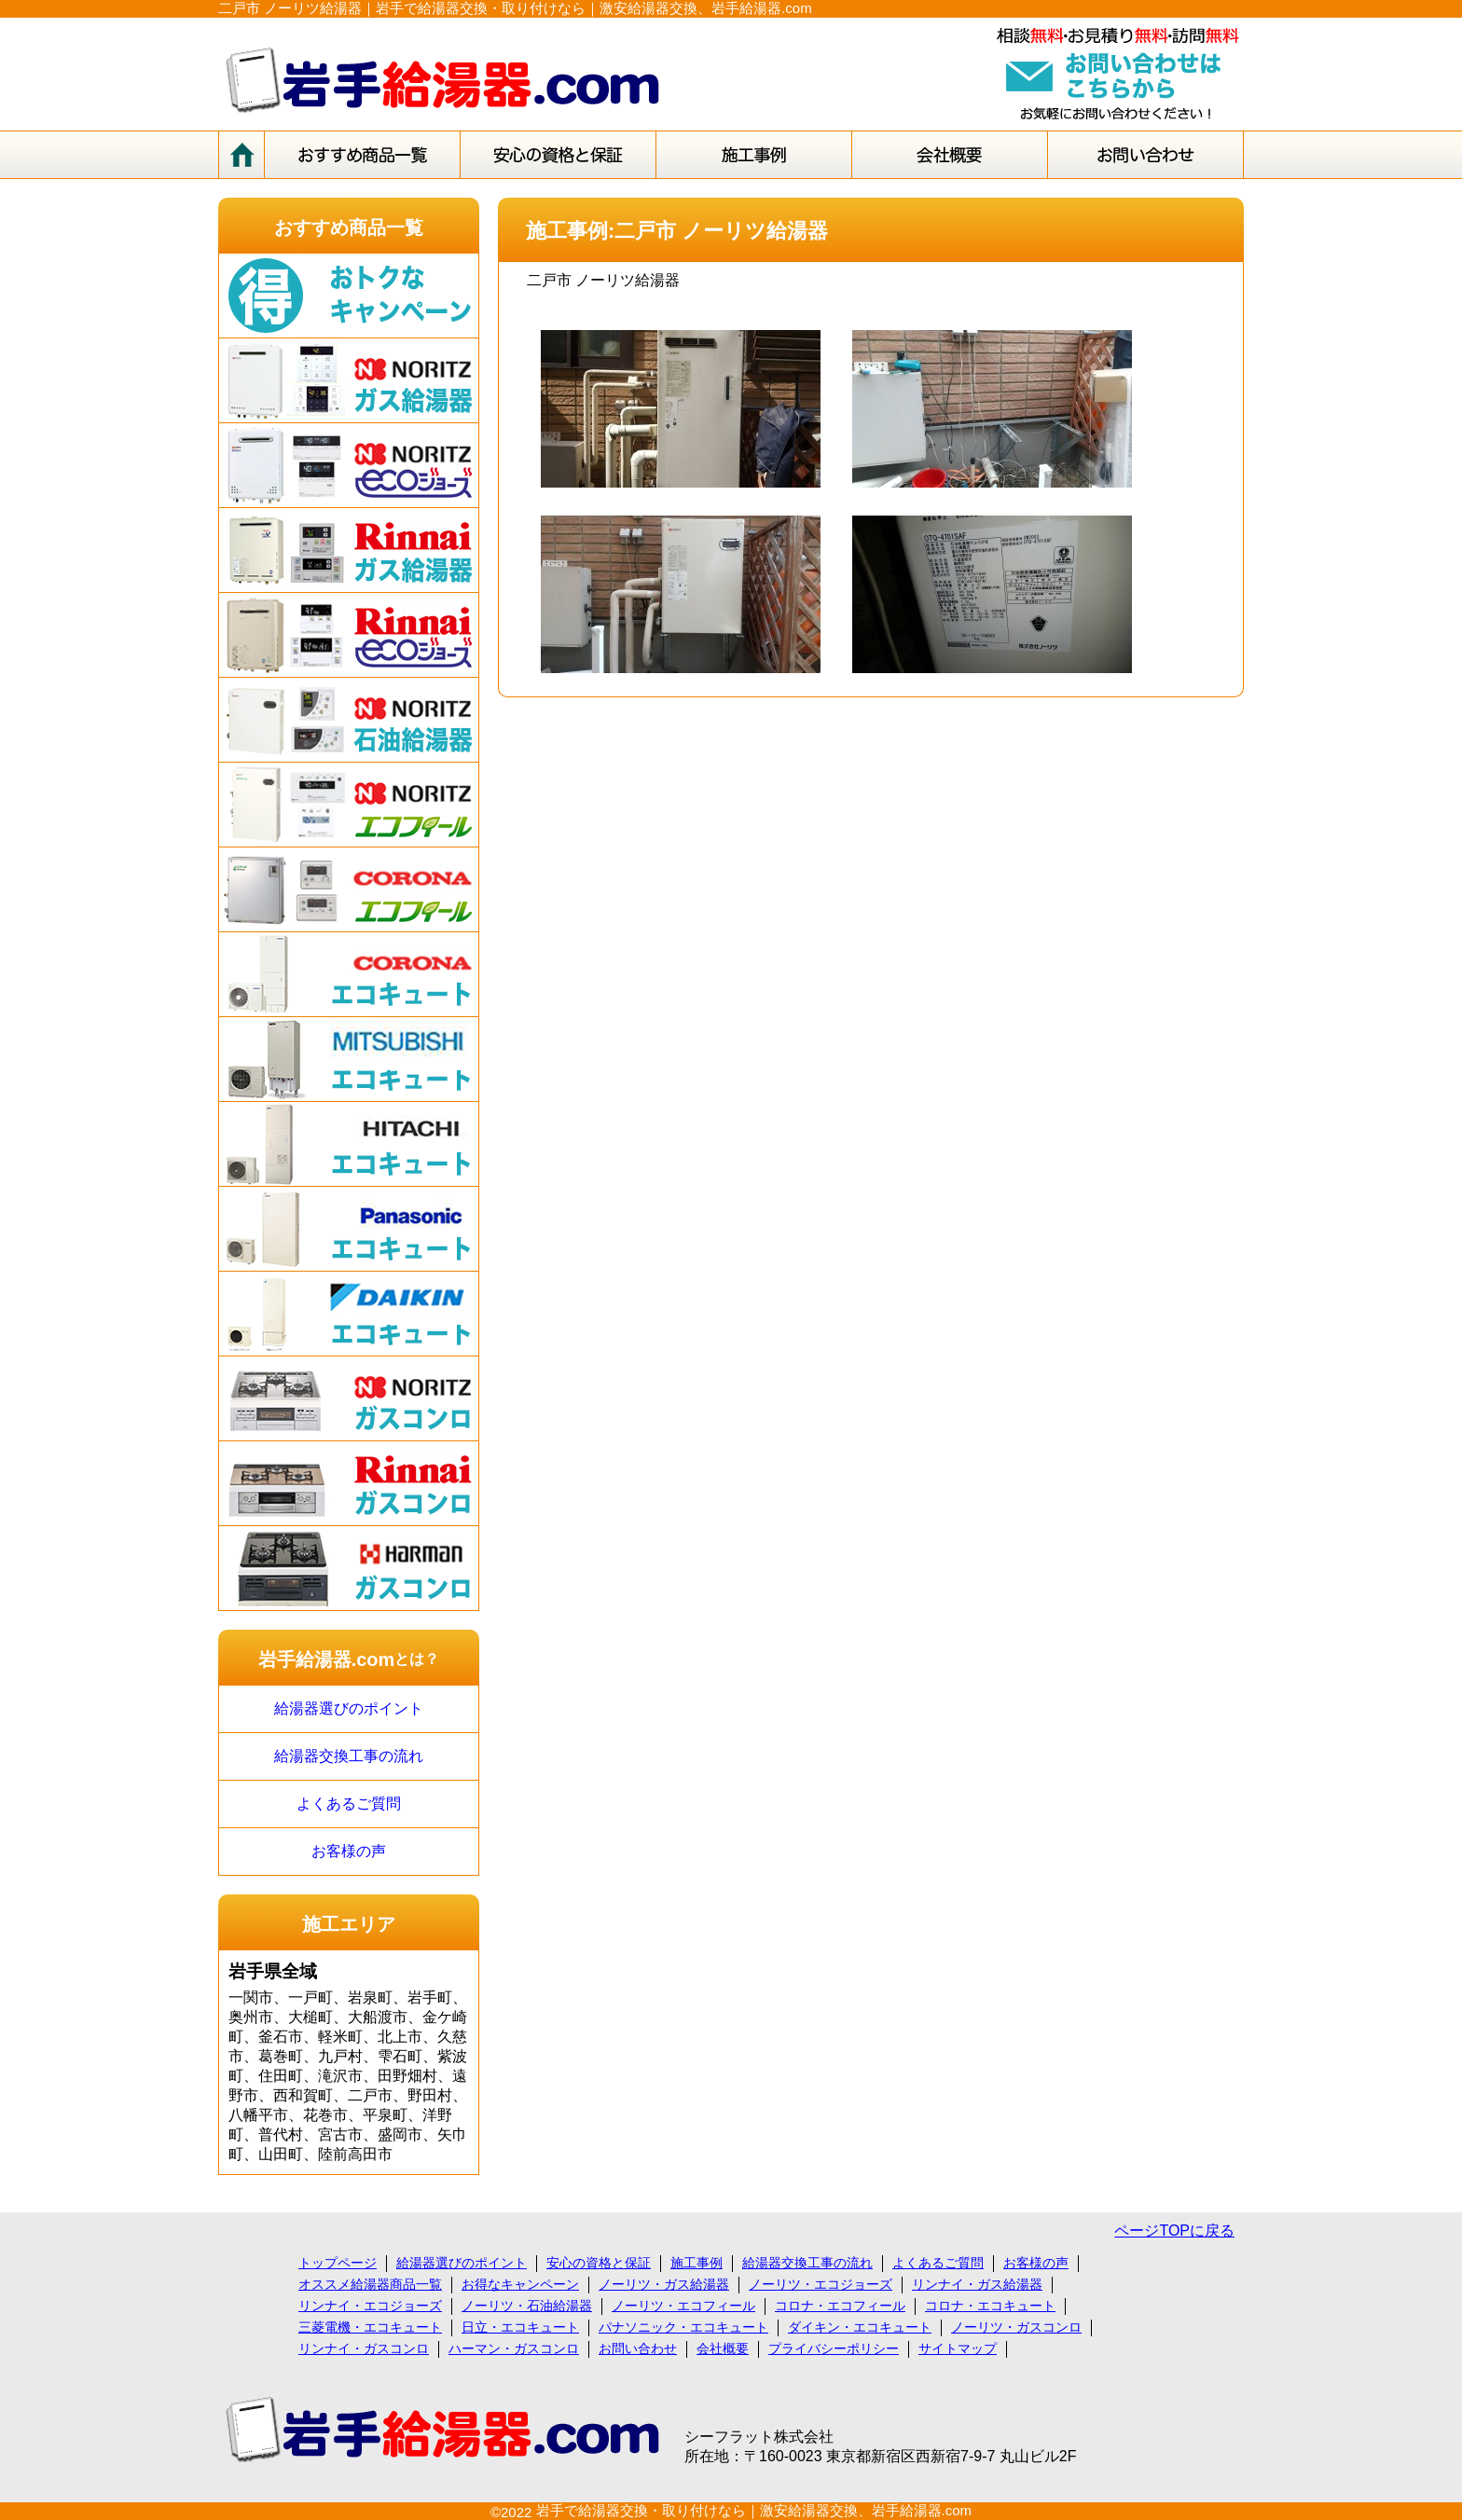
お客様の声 (348, 1851)
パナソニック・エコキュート (683, 2327)
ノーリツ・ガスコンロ (1016, 2327)
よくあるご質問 (349, 1803)
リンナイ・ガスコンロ (363, 2348)
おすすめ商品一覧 (348, 227)
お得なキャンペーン (520, 2284)
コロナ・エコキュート (990, 2305)
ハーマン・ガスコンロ (513, 2348)
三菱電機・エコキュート (370, 2327)
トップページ (337, 2262)
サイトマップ (957, 2348)
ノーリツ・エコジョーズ (820, 2284)
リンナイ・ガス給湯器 (977, 2284)
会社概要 (723, 2348)
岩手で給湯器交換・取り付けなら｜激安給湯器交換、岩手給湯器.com (754, 2510)
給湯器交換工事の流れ (348, 1756)
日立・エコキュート (520, 2327)
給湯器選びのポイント (348, 1708)
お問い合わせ (638, 2348)
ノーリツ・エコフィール (683, 2305)
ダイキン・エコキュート (859, 2327)
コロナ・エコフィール (840, 2305)
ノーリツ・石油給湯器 (527, 2305)
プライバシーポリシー (833, 2348)
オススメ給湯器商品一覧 (370, 2284)
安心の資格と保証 (598, 2262)
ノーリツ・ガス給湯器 (664, 2284)
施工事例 (696, 2262)
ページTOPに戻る (1174, 2230)
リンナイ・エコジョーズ (370, 2305)
